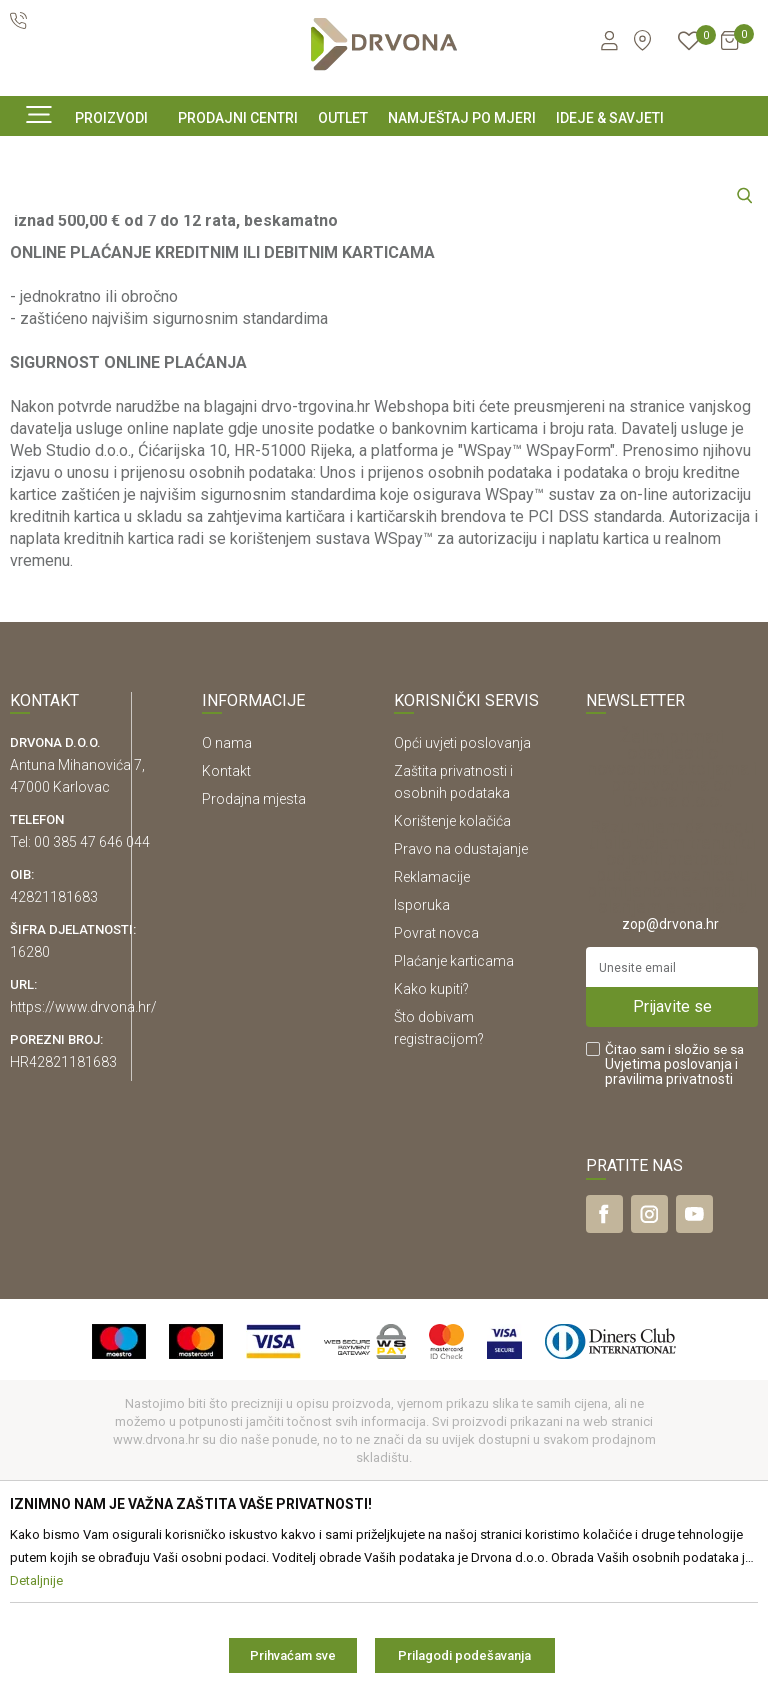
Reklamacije (432, 1058)
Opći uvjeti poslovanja (462, 924)
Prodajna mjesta (254, 980)
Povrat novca (436, 1114)
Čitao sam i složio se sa (674, 1245)
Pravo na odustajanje (461, 1030)
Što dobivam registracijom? (439, 1209)
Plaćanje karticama (454, 1142)
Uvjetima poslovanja (668, 1245)
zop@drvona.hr (670, 1105)
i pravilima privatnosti (671, 1252)
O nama (227, 924)
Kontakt (226, 952)
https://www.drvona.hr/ (83, 1188)
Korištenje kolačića (452, 1002)
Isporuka (422, 1086)
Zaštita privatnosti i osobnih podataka (453, 963)
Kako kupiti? (431, 1170)
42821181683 (54, 1078)
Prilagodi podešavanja (464, 1655)
